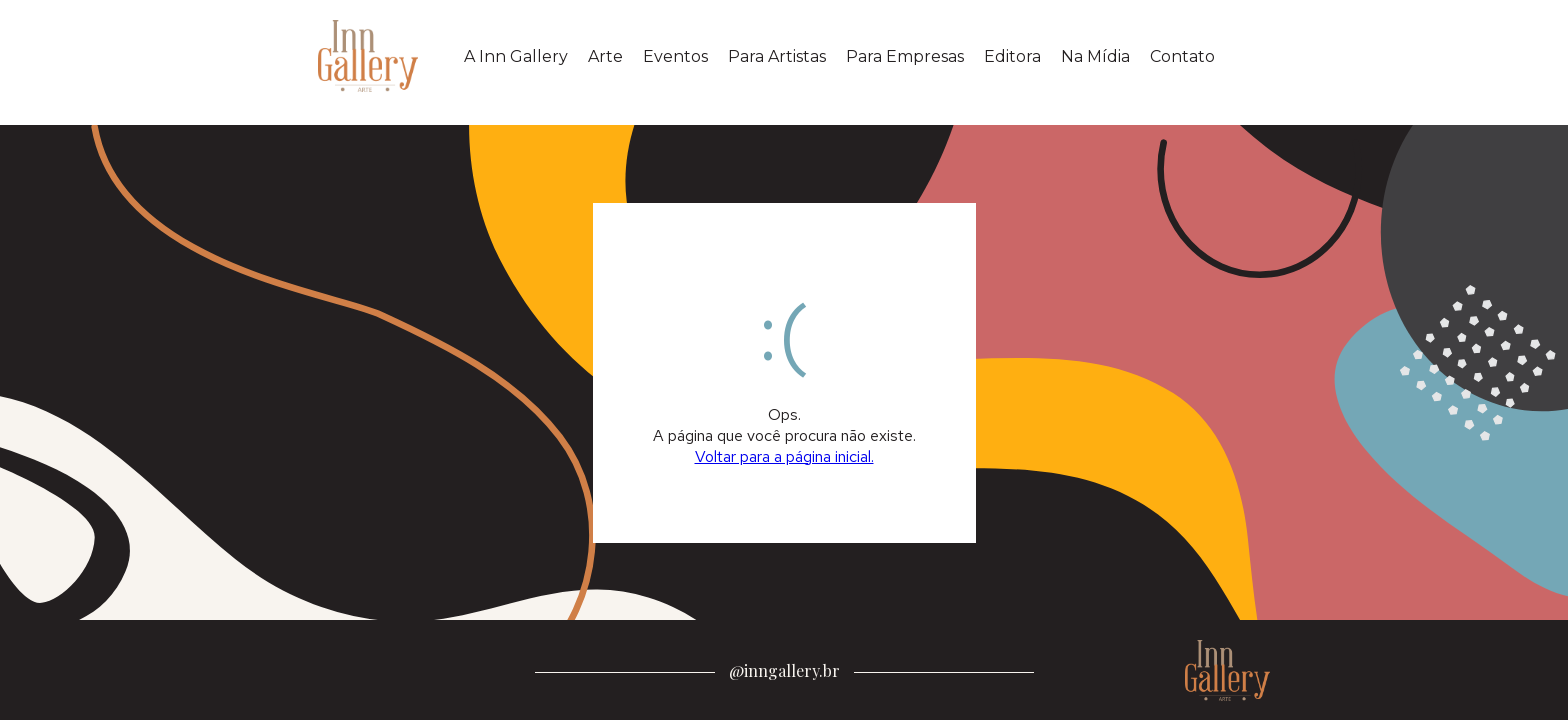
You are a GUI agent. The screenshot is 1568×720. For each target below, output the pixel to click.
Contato (1182, 56)
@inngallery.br (784, 670)
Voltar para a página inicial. (784, 456)
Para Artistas (777, 56)
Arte (605, 56)
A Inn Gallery (516, 56)
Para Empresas (905, 56)
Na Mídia (1095, 56)
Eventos (675, 56)
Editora (1012, 56)
